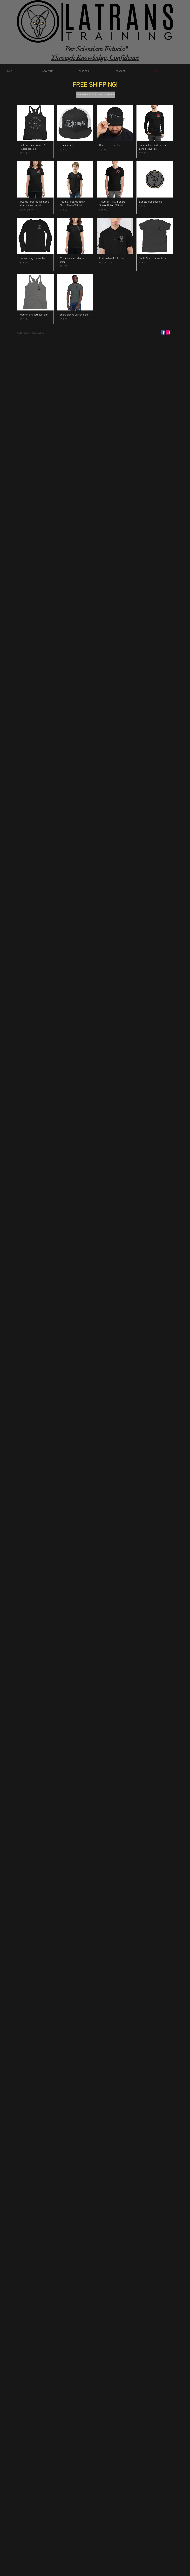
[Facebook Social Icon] (163, 332)
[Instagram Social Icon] (168, 332)
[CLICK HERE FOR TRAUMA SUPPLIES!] (95, 95)
